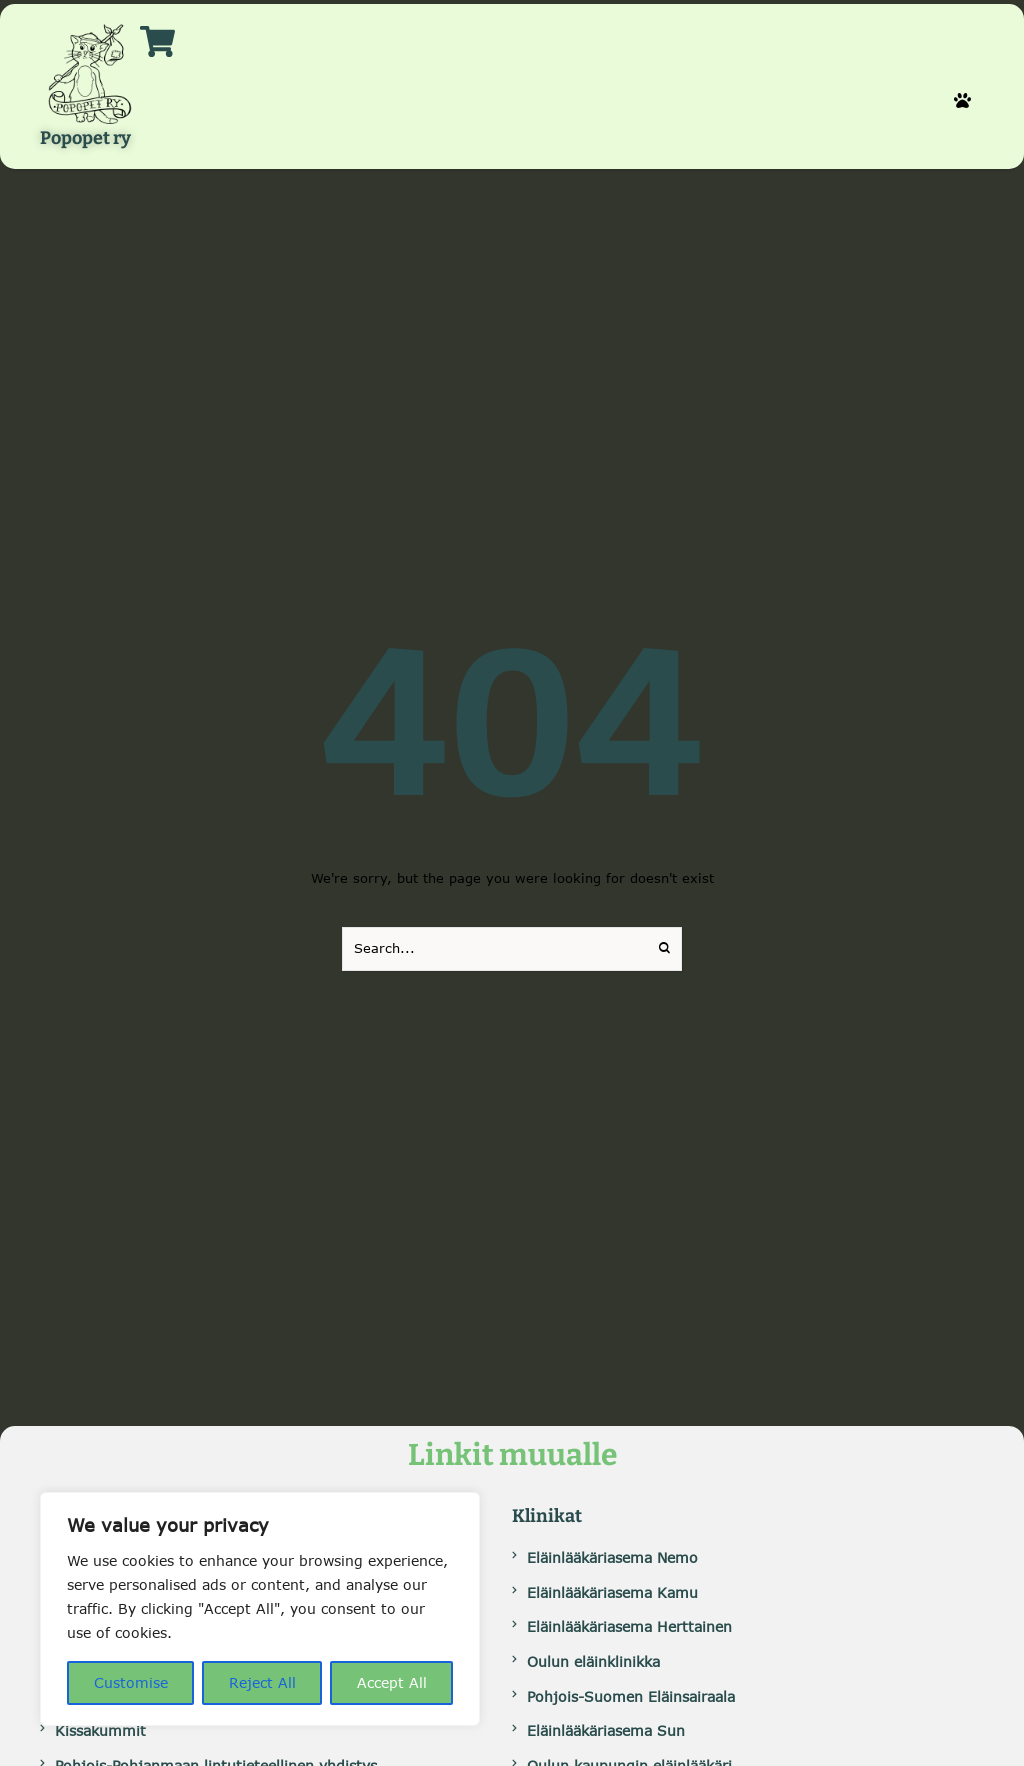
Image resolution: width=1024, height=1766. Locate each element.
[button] (962, 100)
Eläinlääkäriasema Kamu (612, 1592)
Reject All (262, 1682)
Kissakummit (100, 1730)
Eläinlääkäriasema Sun (606, 1730)
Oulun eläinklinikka (593, 1661)
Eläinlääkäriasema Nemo (612, 1557)
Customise (131, 1682)
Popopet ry (85, 139)
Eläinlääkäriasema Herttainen (629, 1626)
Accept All (392, 1682)
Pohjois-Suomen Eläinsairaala (631, 1696)
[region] (260, 1609)
